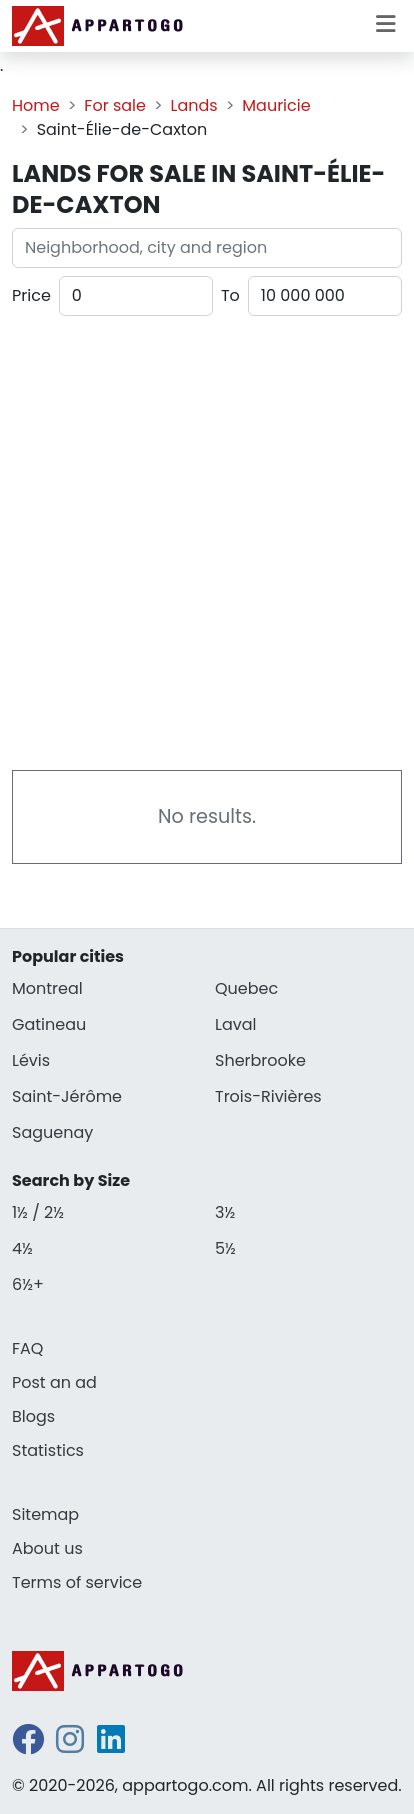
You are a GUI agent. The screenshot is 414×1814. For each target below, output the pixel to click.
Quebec (246, 988)
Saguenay (52, 1132)
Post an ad (54, 1382)
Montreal (47, 988)
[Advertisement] (207, 539)
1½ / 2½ (38, 1212)
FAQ (27, 1348)
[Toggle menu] (386, 26)
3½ (225, 1212)
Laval (235, 1024)
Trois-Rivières (268, 1096)
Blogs (33, 1416)
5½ (225, 1248)
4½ (22, 1248)
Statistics (48, 1450)
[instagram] (70, 1745)
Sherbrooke (260, 1060)
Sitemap (45, 1514)
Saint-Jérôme (67, 1096)
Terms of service (77, 1582)
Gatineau (49, 1024)
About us (47, 1548)
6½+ (28, 1284)
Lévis (31, 1060)
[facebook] (28, 1745)
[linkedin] (111, 1745)
